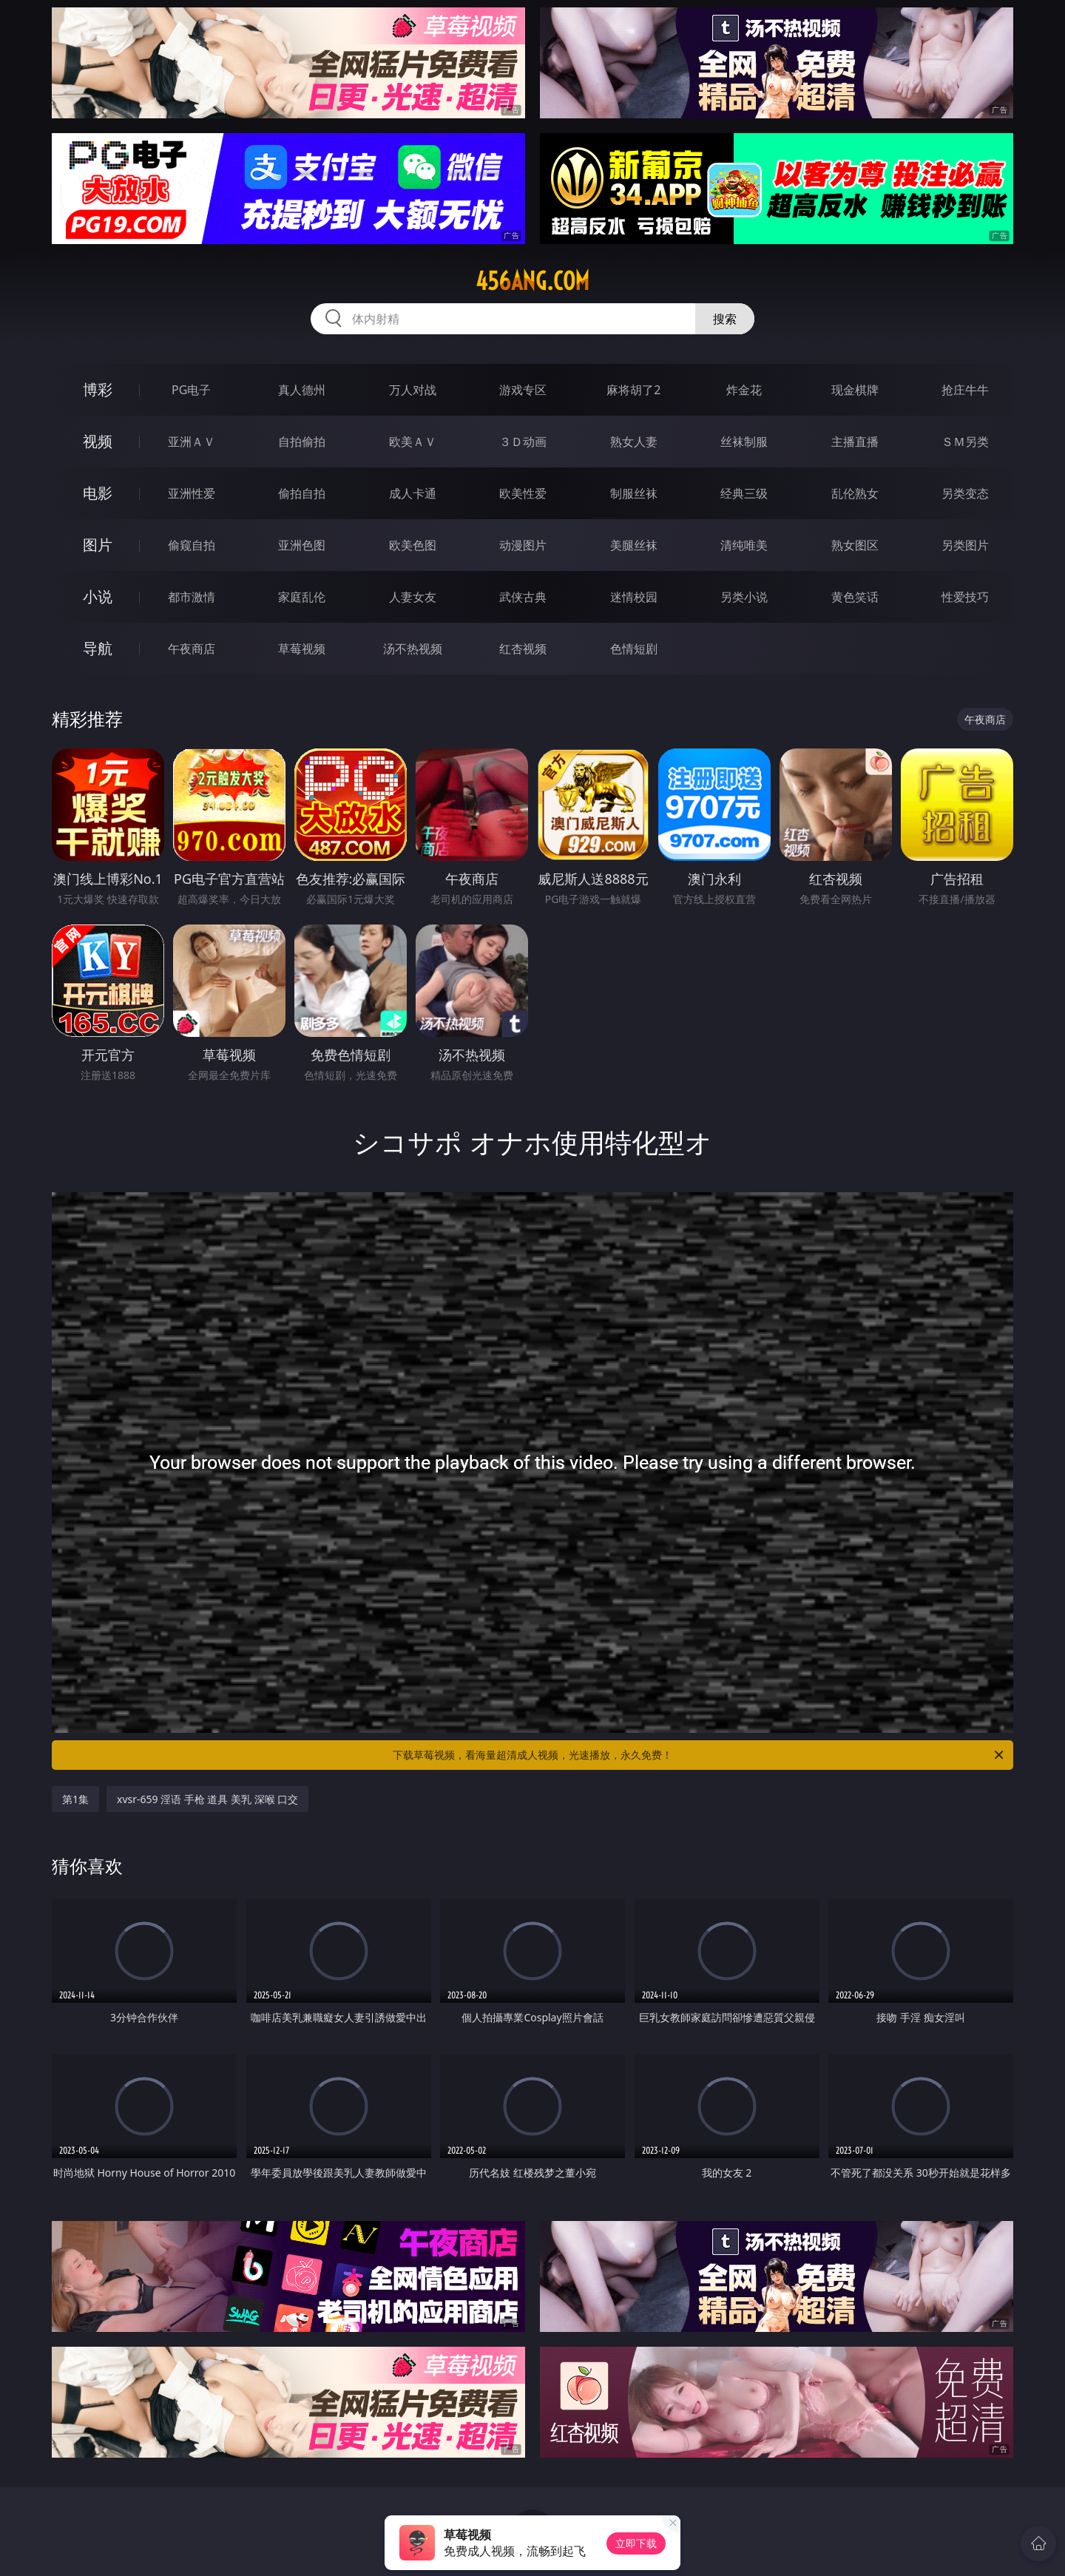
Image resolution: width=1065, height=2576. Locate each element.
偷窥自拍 (191, 545)
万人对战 (412, 390)
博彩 (97, 389)
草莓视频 (301, 648)
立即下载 (636, 2543)
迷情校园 (633, 597)
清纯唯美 (744, 545)
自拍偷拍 (301, 441)
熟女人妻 (633, 441)
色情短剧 (633, 648)
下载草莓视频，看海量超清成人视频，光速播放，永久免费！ (699, 1755)
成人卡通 (412, 493)
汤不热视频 (412, 648)
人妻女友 (412, 597)
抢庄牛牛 (965, 390)
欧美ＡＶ (412, 441)
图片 (97, 545)
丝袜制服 (744, 441)
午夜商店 (191, 648)
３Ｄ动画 (523, 441)
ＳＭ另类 (965, 441)
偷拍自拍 (301, 493)
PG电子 (191, 390)
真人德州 (301, 390)
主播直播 (855, 441)
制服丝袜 (633, 493)
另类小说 (744, 597)
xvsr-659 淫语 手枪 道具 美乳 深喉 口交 (207, 1799)
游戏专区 (523, 390)
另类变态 (965, 493)
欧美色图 (412, 545)
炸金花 (744, 390)
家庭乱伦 (301, 597)
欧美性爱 (523, 493)
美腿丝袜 (633, 545)
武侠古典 (523, 597)
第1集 (75, 1799)
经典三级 (744, 493)
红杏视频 (523, 648)
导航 (97, 648)
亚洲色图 (301, 545)
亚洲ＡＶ (191, 441)
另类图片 (965, 545)
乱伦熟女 (855, 493)
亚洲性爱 (191, 493)
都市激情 (191, 597)
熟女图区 (855, 545)
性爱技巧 (965, 597)
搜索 (725, 319)
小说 (97, 596)
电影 (97, 493)
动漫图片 (523, 545)
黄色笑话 (855, 597)
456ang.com (532, 281)
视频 (97, 441)
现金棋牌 (855, 390)
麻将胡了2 (633, 390)
